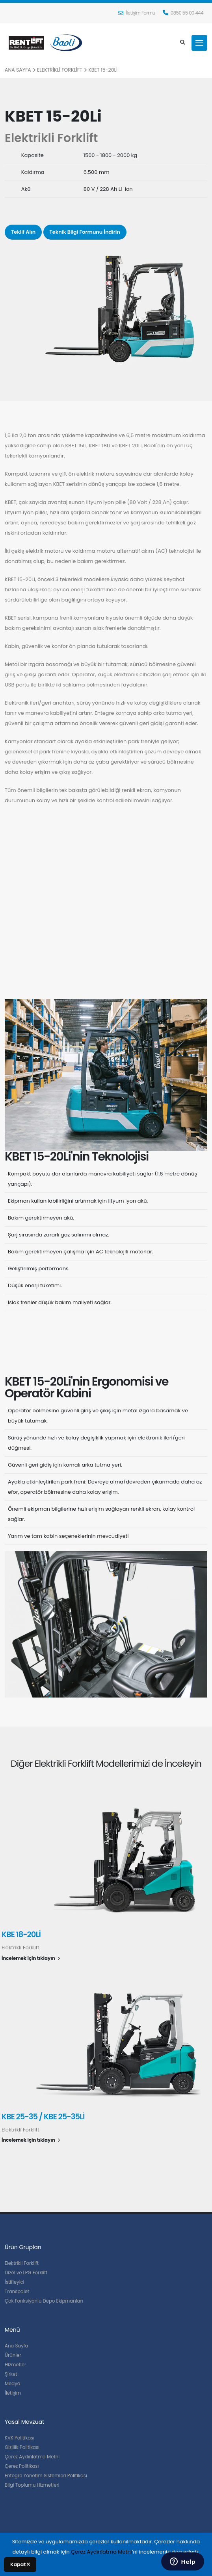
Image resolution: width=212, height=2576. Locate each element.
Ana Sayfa (18, 69)
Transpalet (17, 2291)
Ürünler (13, 2355)
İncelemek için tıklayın (31, 1958)
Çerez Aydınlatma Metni (32, 2457)
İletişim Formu (136, 13)
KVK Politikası (19, 2438)
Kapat (20, 2564)
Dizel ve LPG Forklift (26, 2273)
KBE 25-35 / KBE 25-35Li (43, 2116)
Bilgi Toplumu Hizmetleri (32, 2485)
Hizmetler (15, 2365)
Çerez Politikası (22, 2466)
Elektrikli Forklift (59, 69)
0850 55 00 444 (183, 13)
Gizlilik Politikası (22, 2447)
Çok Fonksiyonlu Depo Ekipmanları (44, 2301)
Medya (12, 2383)
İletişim (13, 2393)
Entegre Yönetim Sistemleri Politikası (46, 2476)
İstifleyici (14, 2282)
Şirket (11, 2374)
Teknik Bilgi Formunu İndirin (84, 232)
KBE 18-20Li (21, 1934)
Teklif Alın (23, 232)
